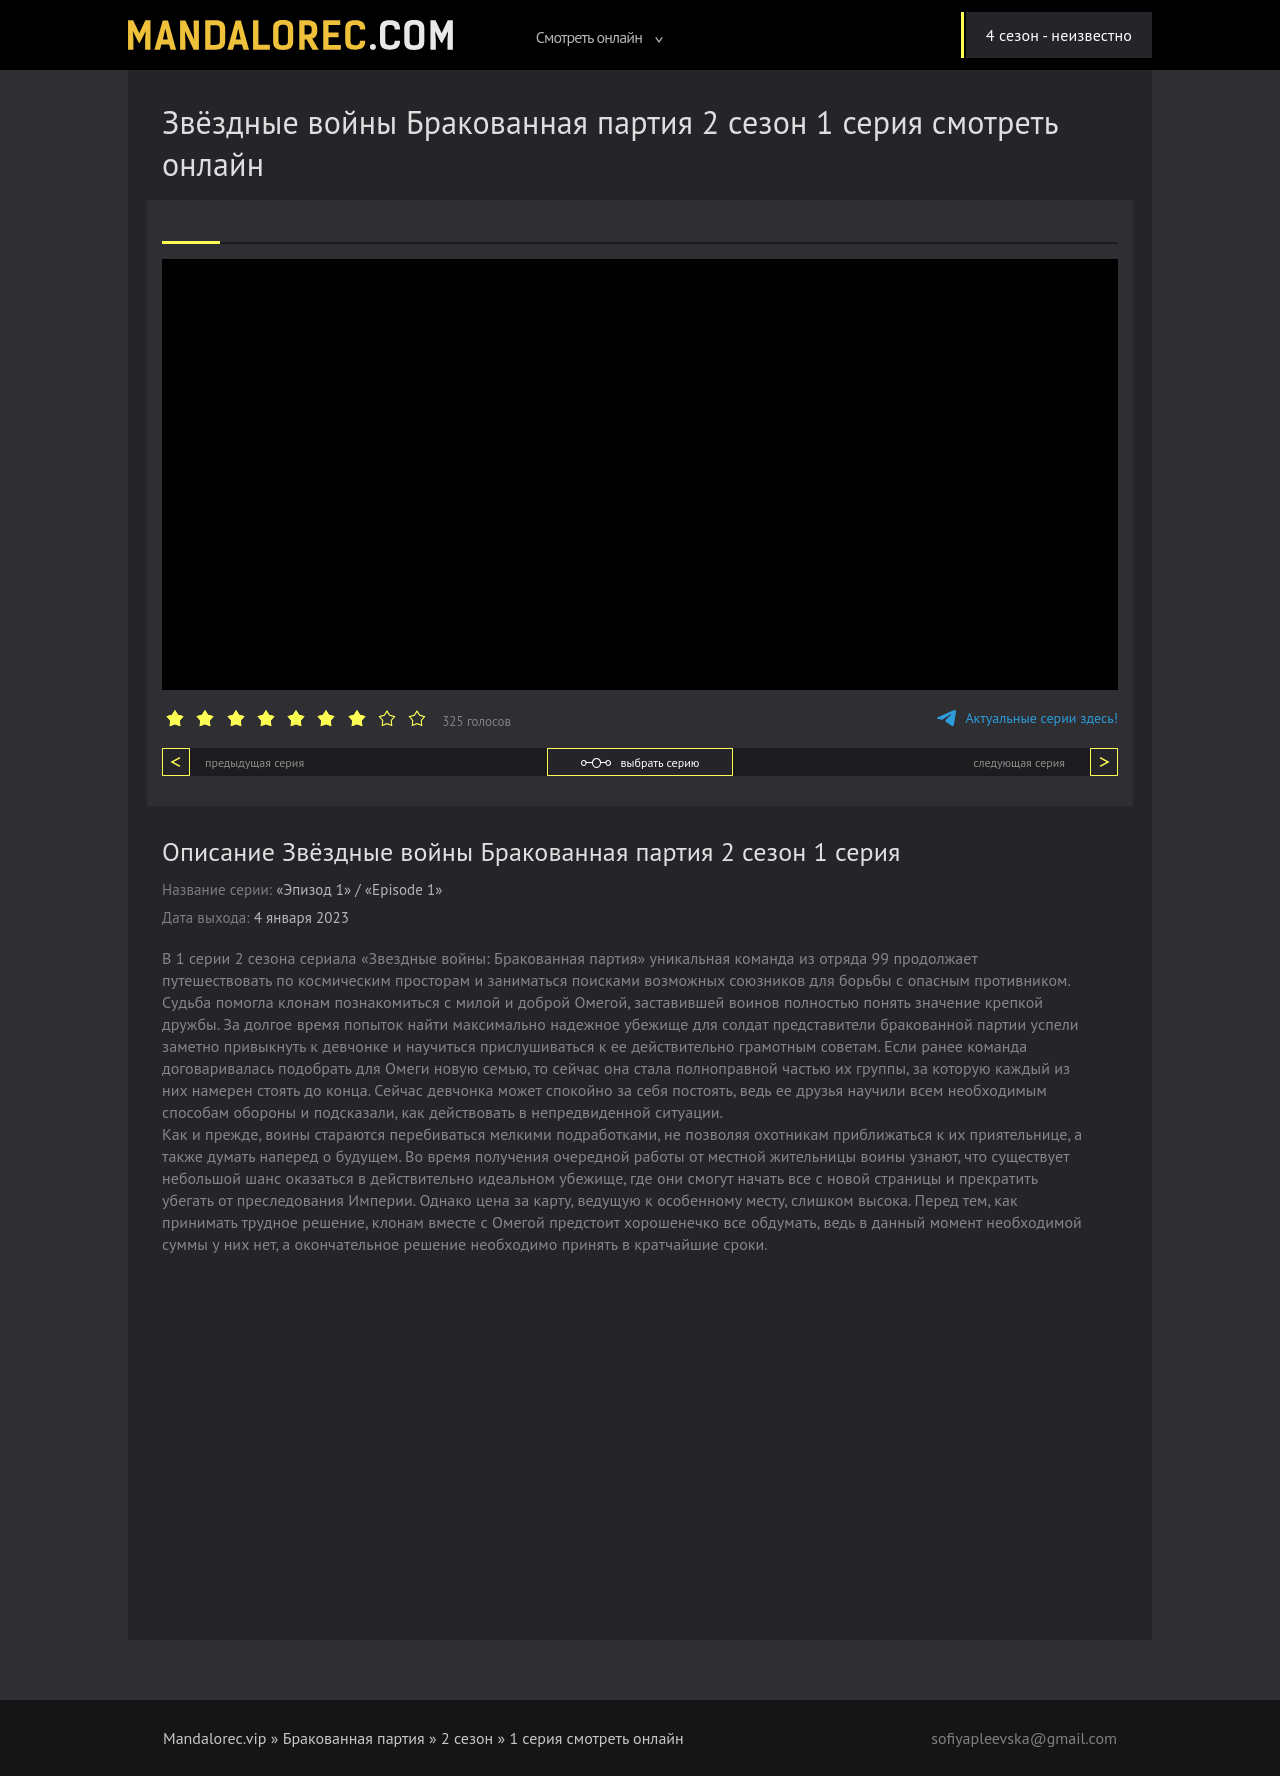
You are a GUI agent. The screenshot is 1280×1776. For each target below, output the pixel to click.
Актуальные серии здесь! (1027, 718)
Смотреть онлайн (600, 37)
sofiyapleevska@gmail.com (1024, 1738)
